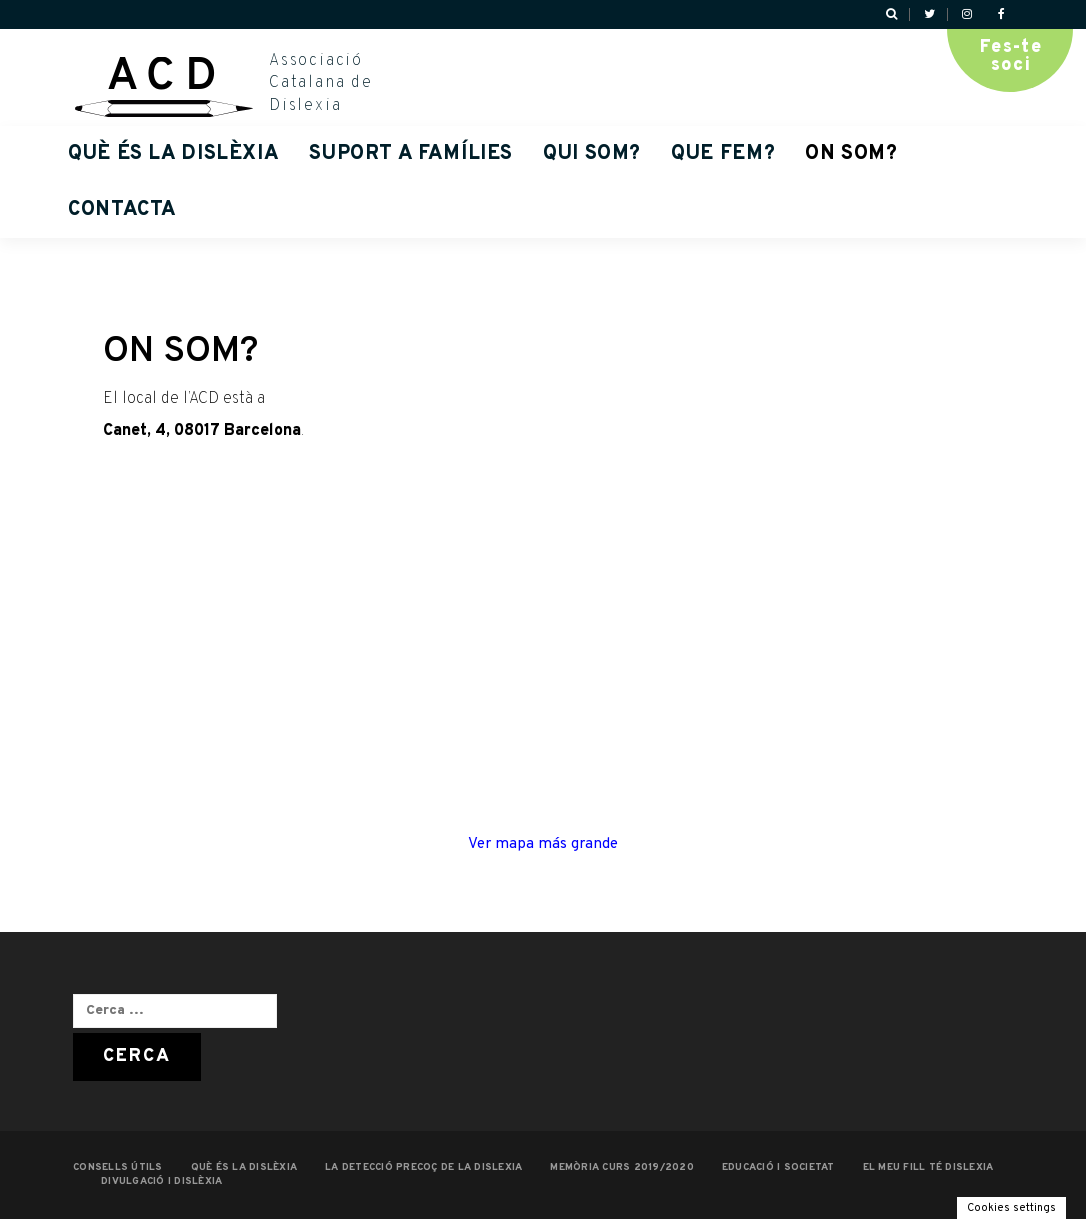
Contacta (122, 210)
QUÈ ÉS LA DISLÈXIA (173, 154)
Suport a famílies (411, 154)
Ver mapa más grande (543, 844)
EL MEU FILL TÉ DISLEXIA (928, 1167)
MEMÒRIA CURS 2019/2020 (622, 1167)
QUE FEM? (723, 154)
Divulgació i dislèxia (161, 1181)
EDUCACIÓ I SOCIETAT (778, 1167)
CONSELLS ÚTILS (118, 1167)
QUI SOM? (592, 154)
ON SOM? (851, 154)
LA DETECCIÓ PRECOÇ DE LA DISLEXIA (423, 1167)
